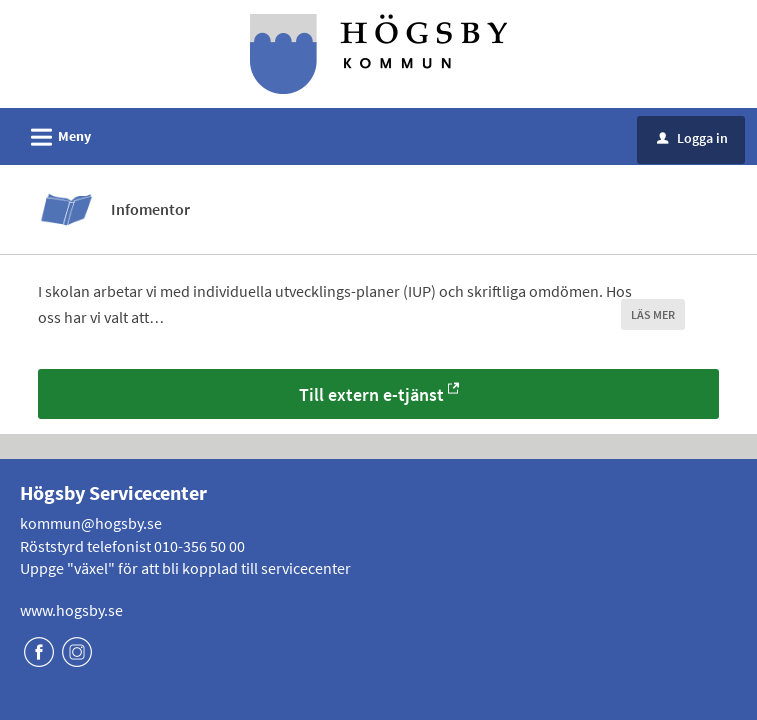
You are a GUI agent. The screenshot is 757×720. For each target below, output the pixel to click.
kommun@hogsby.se (91, 523)
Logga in (692, 138)
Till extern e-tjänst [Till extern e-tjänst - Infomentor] (371, 394)
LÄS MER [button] (653, 314)
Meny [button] (54, 134)
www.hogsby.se (71, 610)
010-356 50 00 (199, 546)
